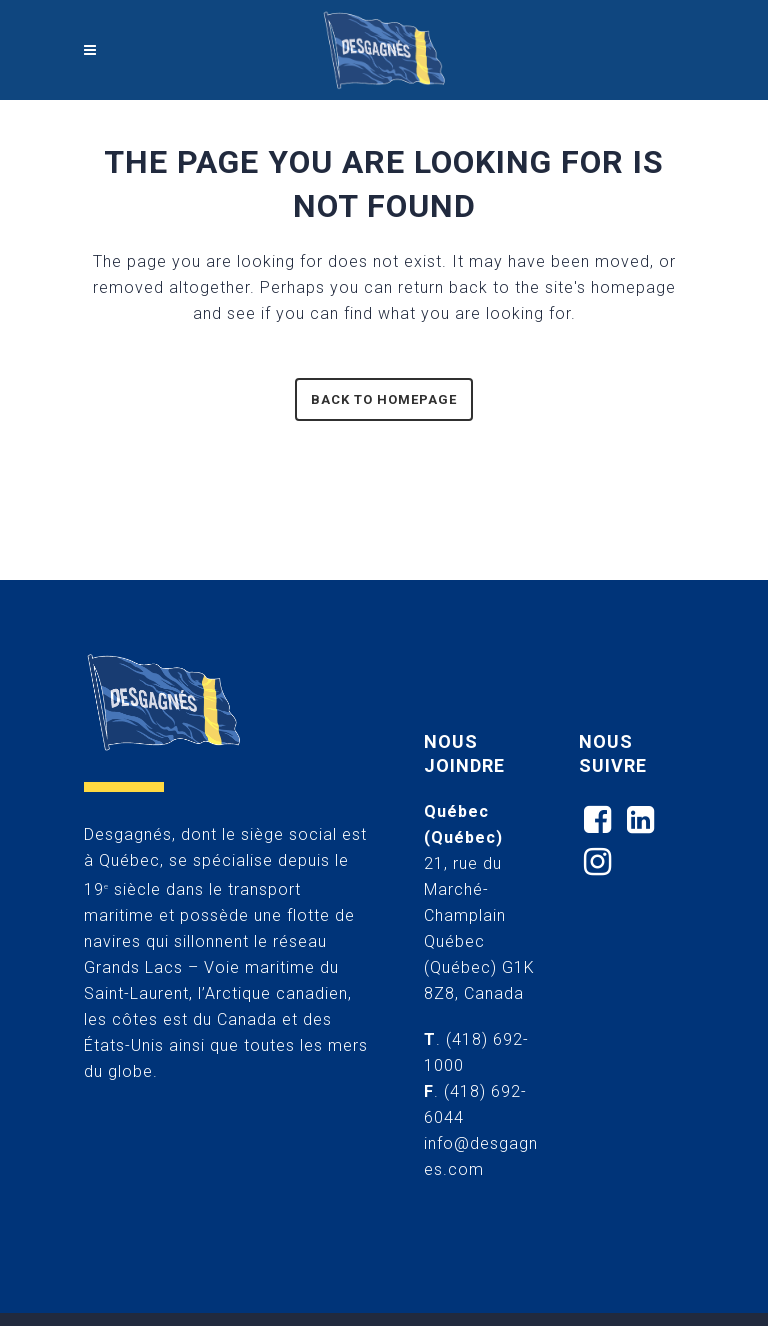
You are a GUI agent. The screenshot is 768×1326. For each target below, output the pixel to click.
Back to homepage (384, 399)
